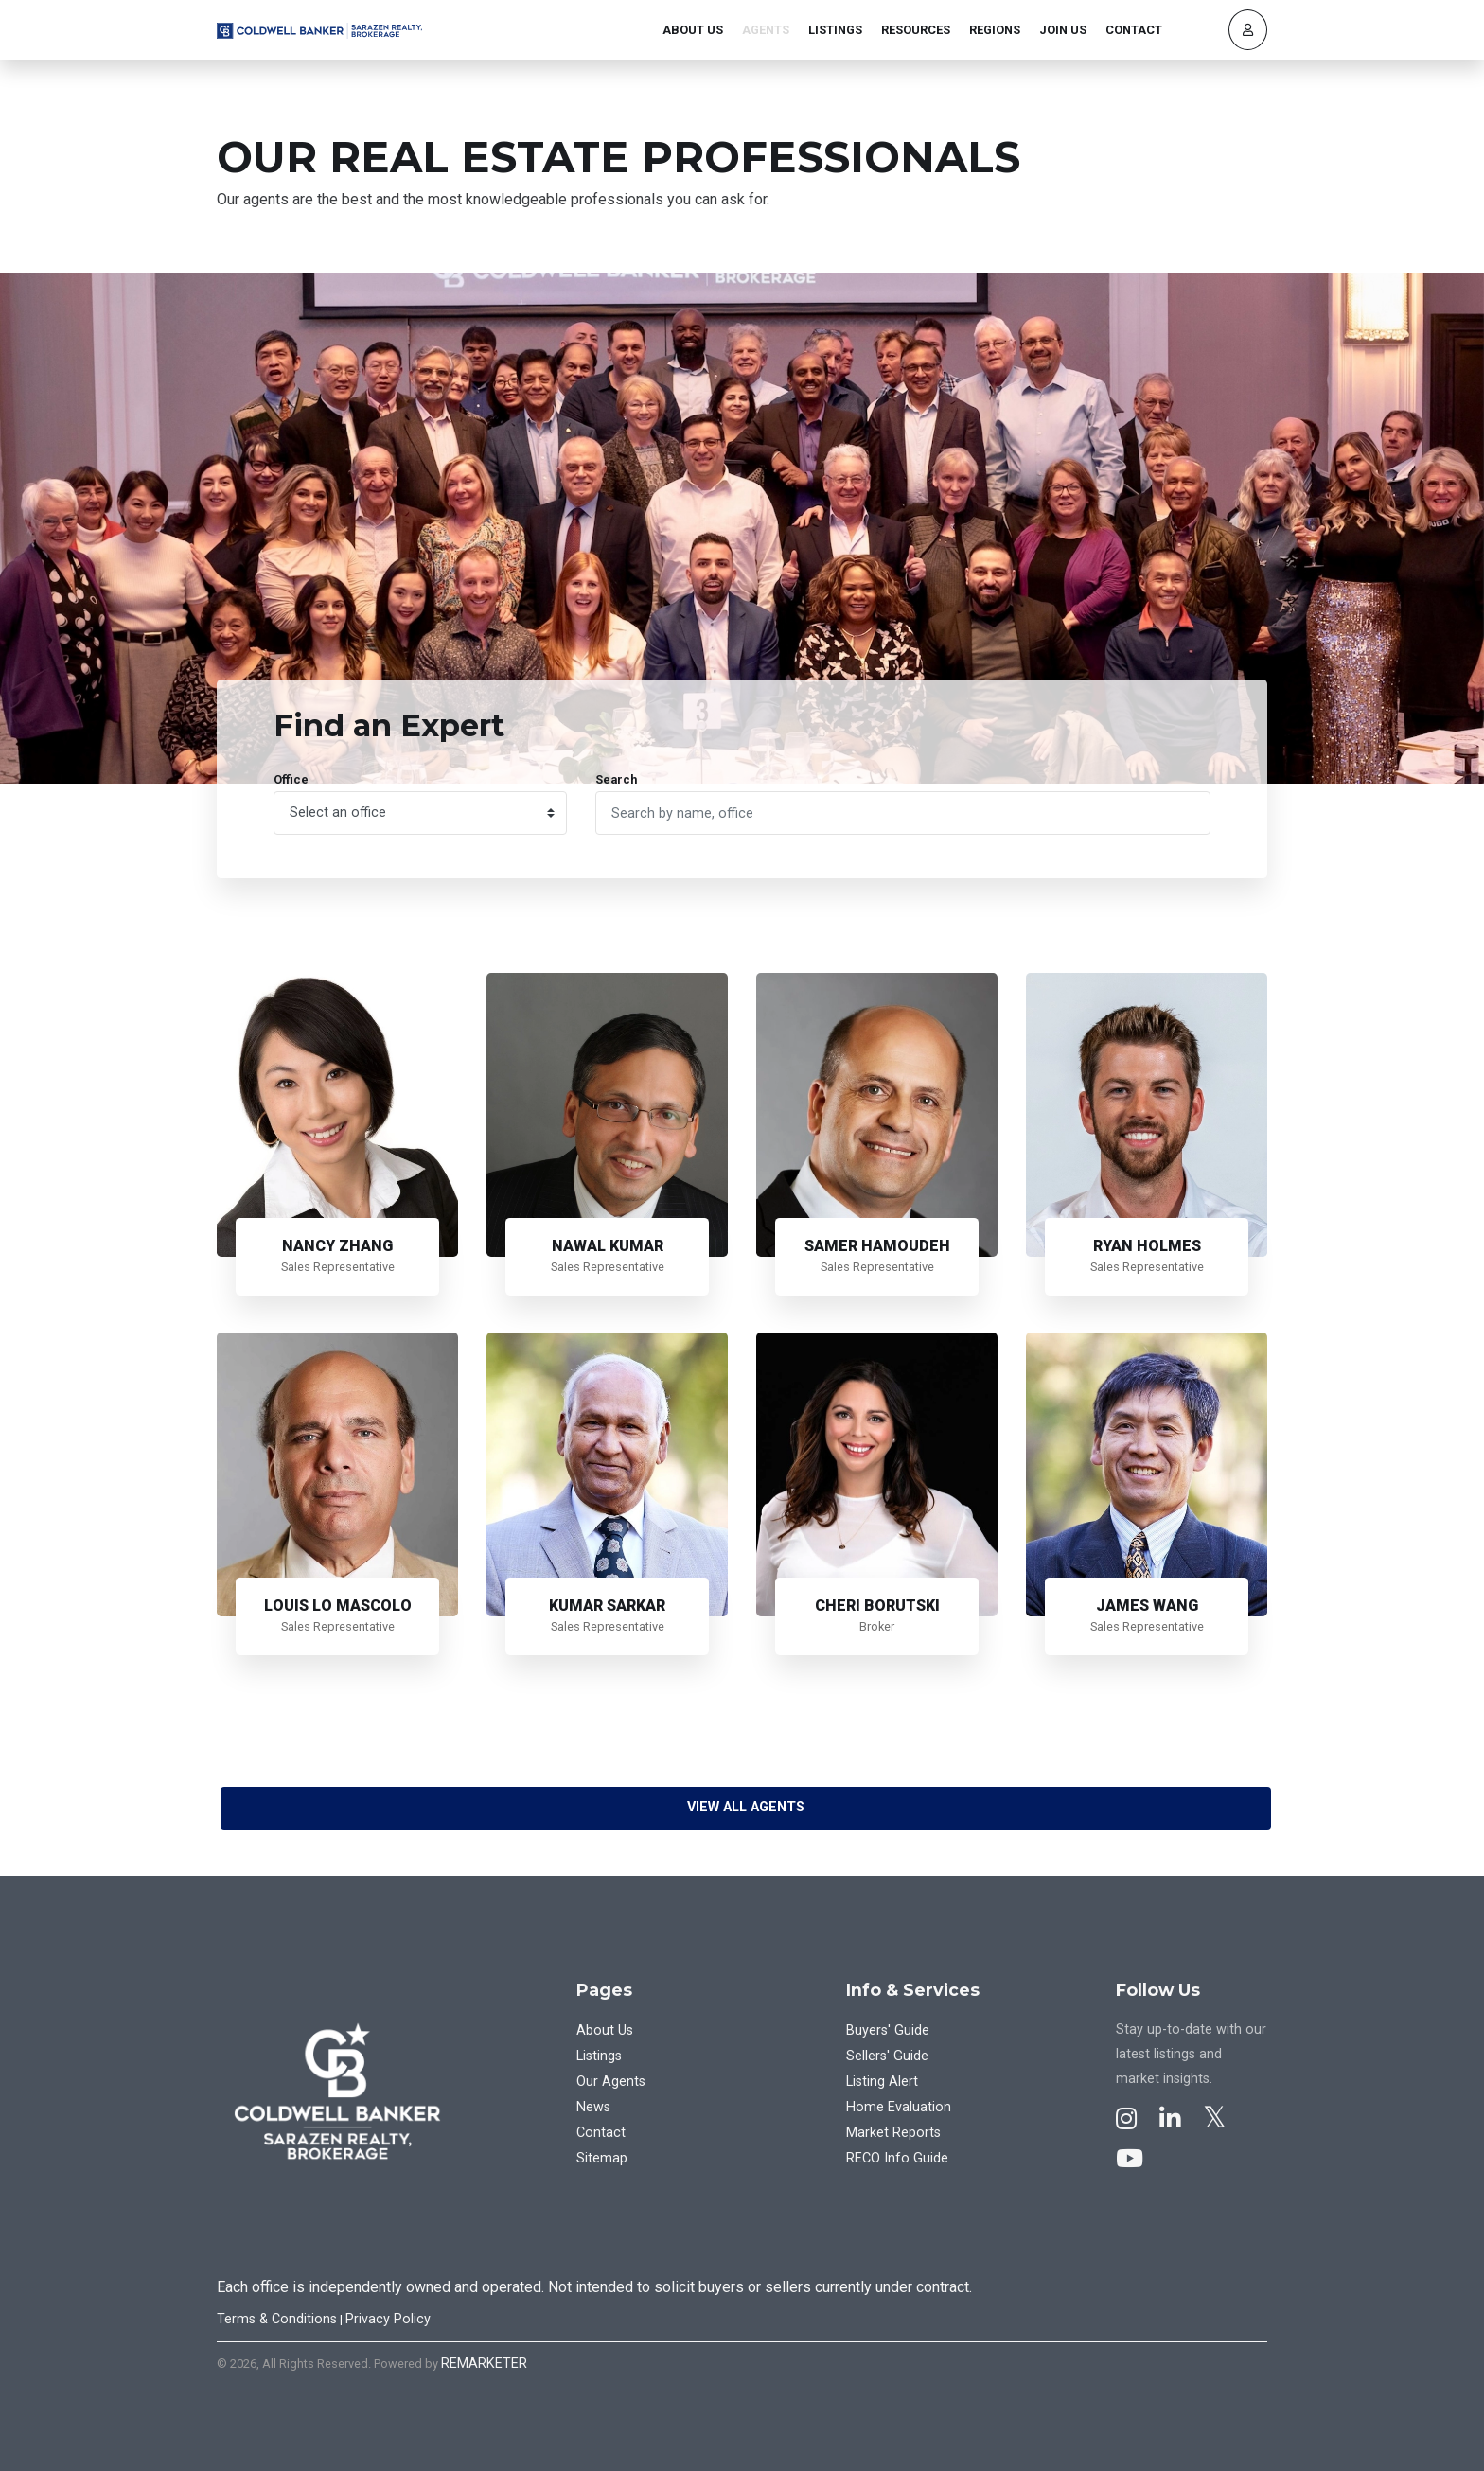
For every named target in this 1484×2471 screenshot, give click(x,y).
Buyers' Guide (887, 2030)
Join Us (1062, 30)
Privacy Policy (388, 2319)
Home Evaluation (898, 2107)
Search (616, 779)
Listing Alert (882, 2082)
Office (291, 779)
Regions (994, 30)
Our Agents (610, 2082)
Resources (915, 30)
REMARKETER (484, 2364)
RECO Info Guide (897, 2158)
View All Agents (745, 1807)
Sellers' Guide (887, 2056)
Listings (835, 30)
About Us (692, 30)
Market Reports (893, 2133)
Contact (1133, 30)
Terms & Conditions (277, 2319)
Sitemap (601, 2158)
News (593, 2107)
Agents (765, 30)
